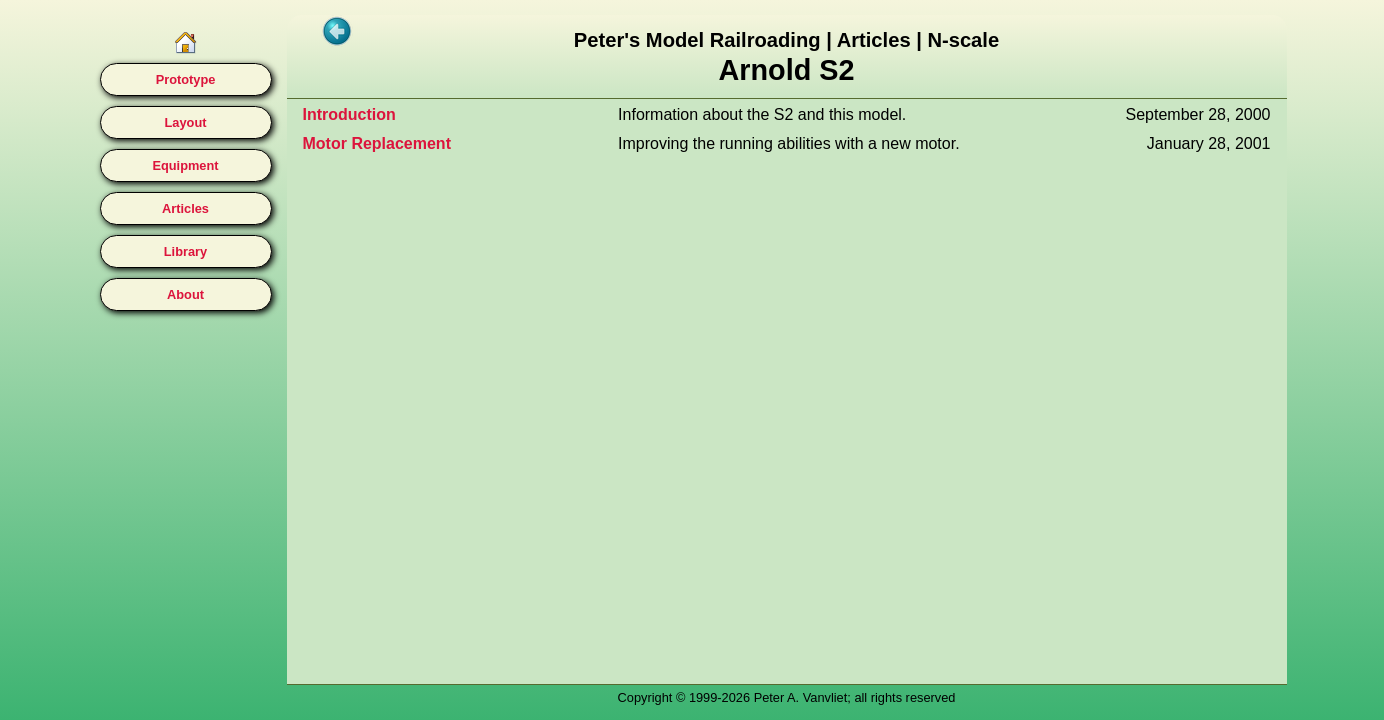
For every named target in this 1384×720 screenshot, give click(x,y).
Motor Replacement (377, 143)
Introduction (349, 114)
